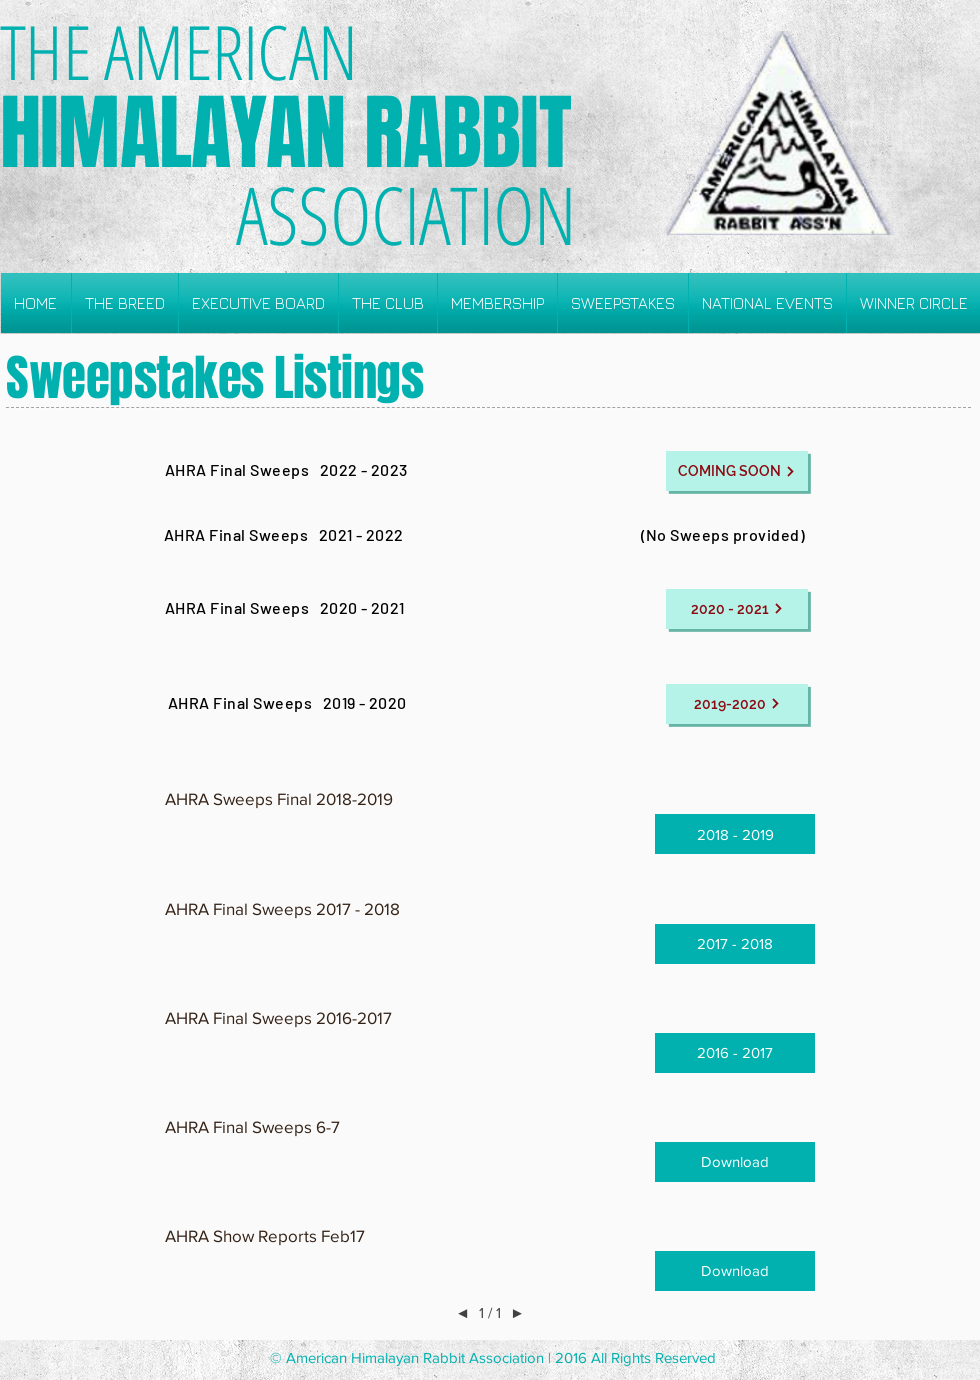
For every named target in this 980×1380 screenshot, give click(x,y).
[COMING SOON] (737, 471)
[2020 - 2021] (737, 609)
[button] (125, 303)
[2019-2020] (737, 704)
